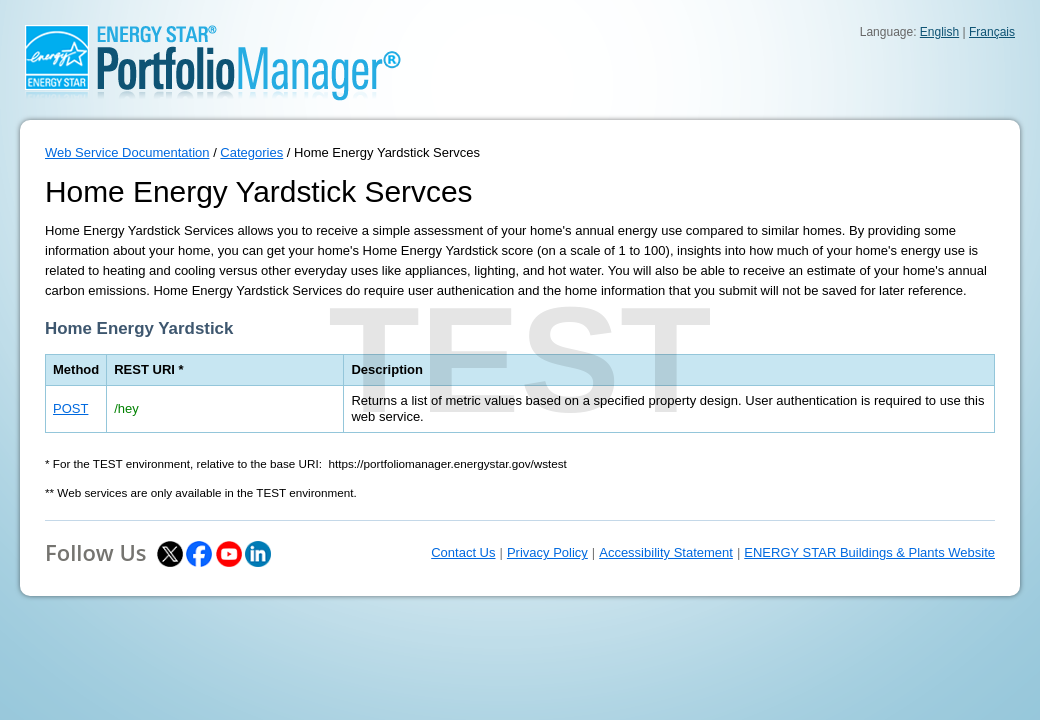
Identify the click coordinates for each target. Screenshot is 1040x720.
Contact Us (463, 552)
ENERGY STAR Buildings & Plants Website (869, 552)
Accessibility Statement (666, 552)
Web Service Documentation (127, 152)
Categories (251, 152)
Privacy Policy (547, 552)
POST (70, 408)
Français (992, 32)
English (939, 32)
